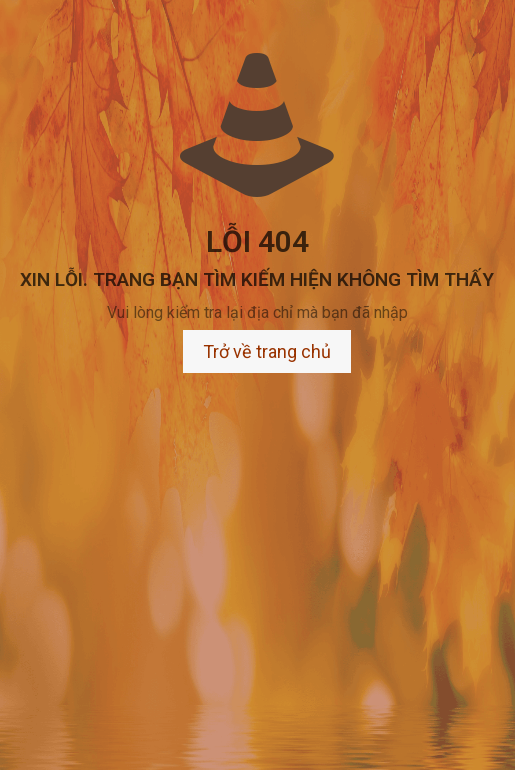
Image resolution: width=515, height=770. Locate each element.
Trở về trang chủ (267, 351)
